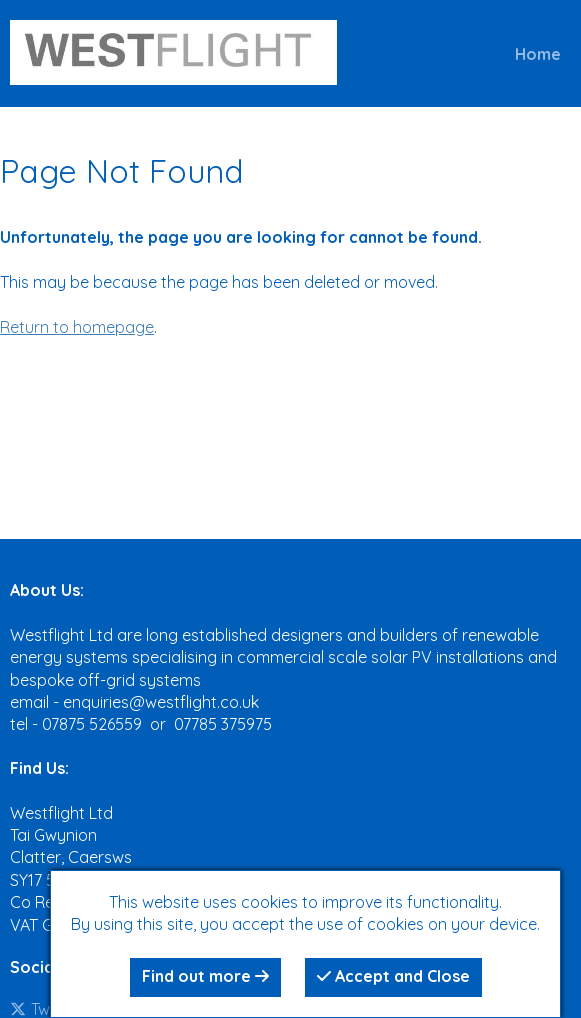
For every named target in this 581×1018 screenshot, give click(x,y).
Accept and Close (393, 976)
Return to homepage (77, 327)
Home (538, 54)
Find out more (205, 976)
